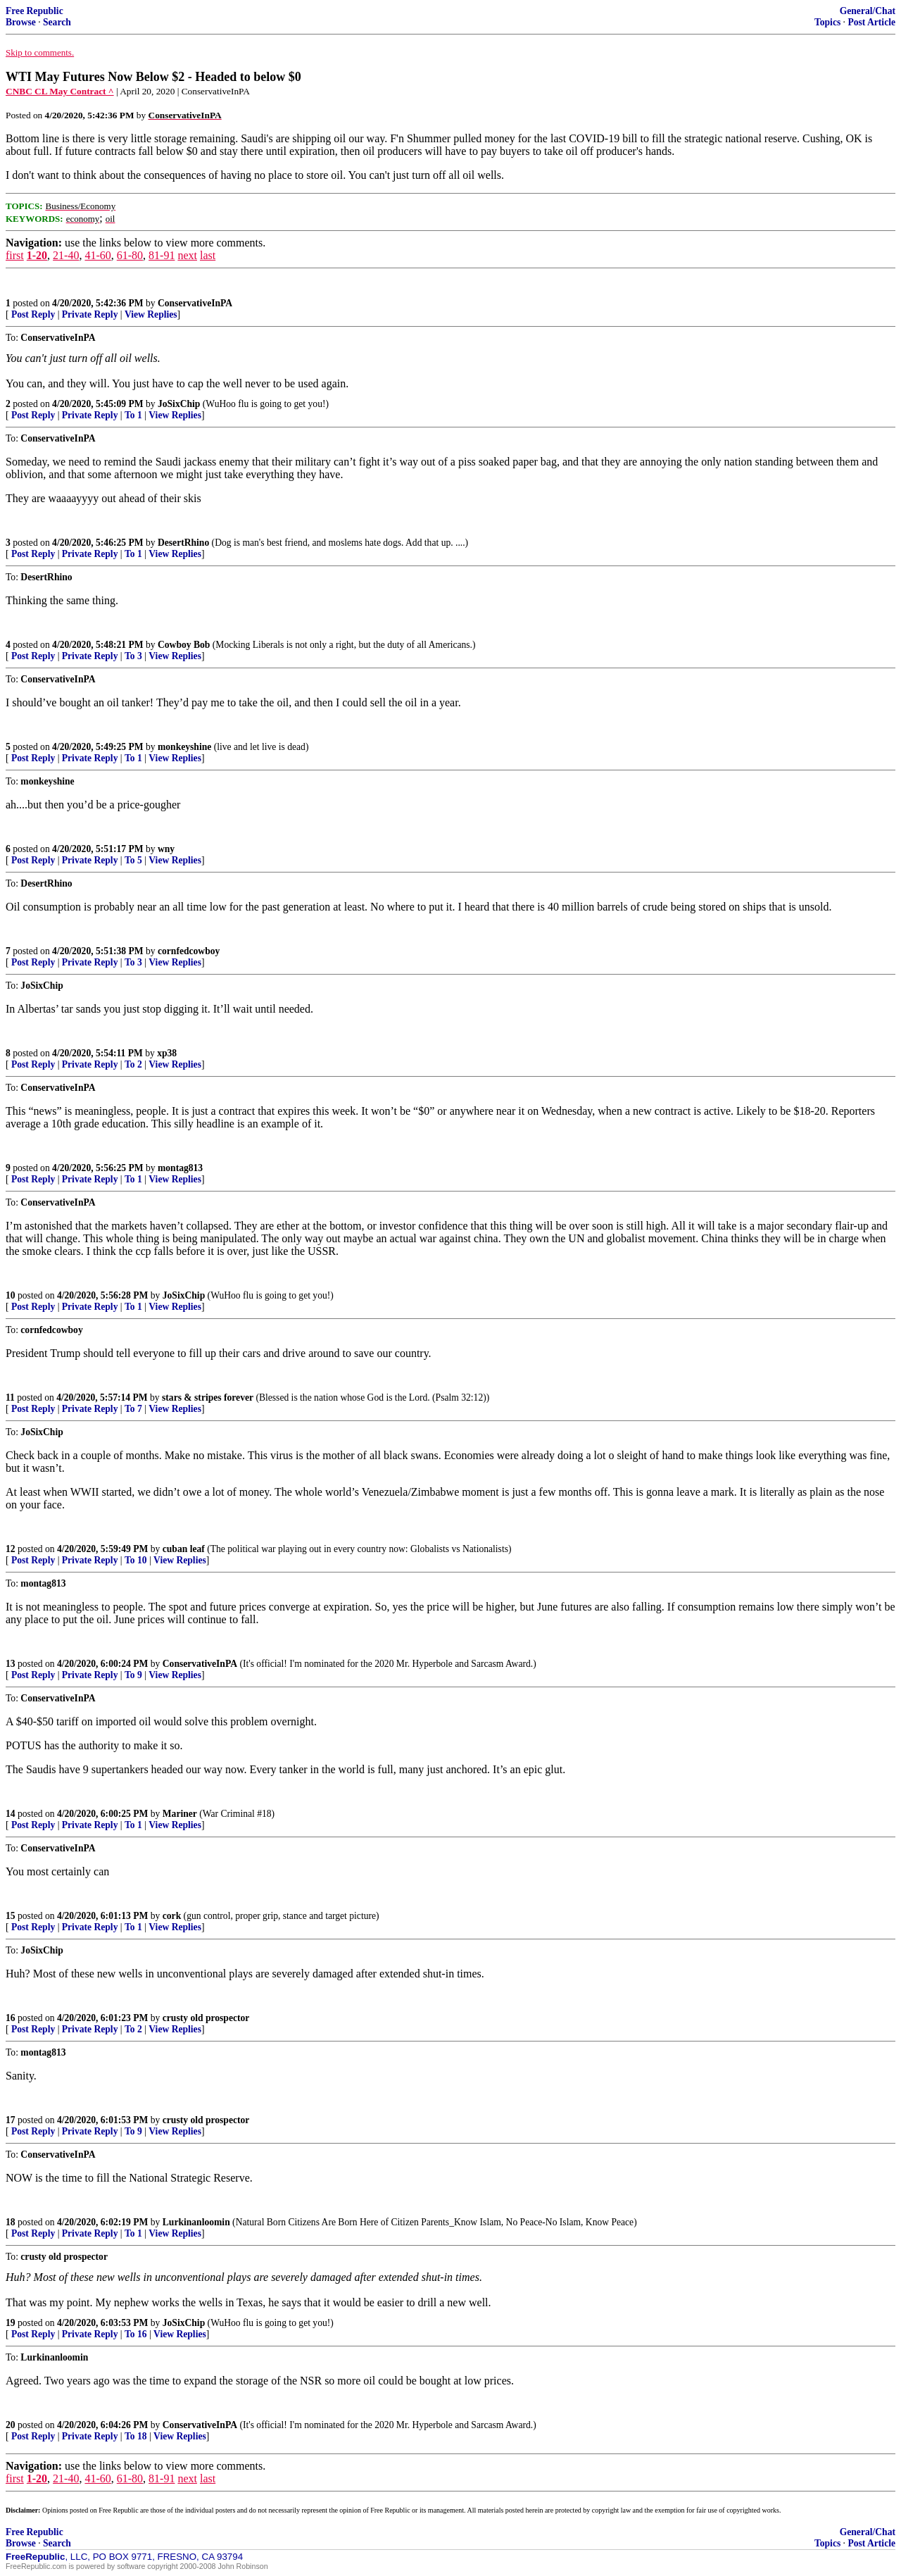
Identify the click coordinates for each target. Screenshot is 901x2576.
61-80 (130, 255)
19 (10, 2323)
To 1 (133, 415)
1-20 (37, 255)
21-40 (66, 255)
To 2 (133, 1064)
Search (57, 22)
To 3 (133, 656)
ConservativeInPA (195, 303)
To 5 (133, 860)
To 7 (133, 1408)
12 (10, 1549)
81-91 (162, 255)
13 (10, 1663)
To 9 (133, 1675)
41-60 (97, 255)
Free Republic (34, 11)
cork (172, 1916)
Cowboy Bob (184, 644)
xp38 (167, 1053)
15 (10, 1916)
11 (10, 1397)
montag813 (180, 1168)
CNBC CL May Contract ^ (60, 91)
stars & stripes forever (207, 1397)
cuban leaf (184, 1549)
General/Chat (867, 11)
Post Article (871, 22)
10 (10, 1295)
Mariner (180, 1813)
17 (10, 2120)
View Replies (151, 314)
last (207, 255)
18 (10, 2222)
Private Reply (90, 314)
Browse (21, 22)
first (15, 255)
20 (10, 2425)
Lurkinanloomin (196, 2222)
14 (10, 1813)
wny (166, 849)
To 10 (136, 1560)
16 (10, 2018)
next (187, 255)
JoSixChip (179, 404)
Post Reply (33, 314)
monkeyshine (184, 747)
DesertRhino (183, 542)
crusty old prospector (206, 2018)
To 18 (136, 2436)
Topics (827, 22)
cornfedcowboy (189, 951)
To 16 (136, 2334)
